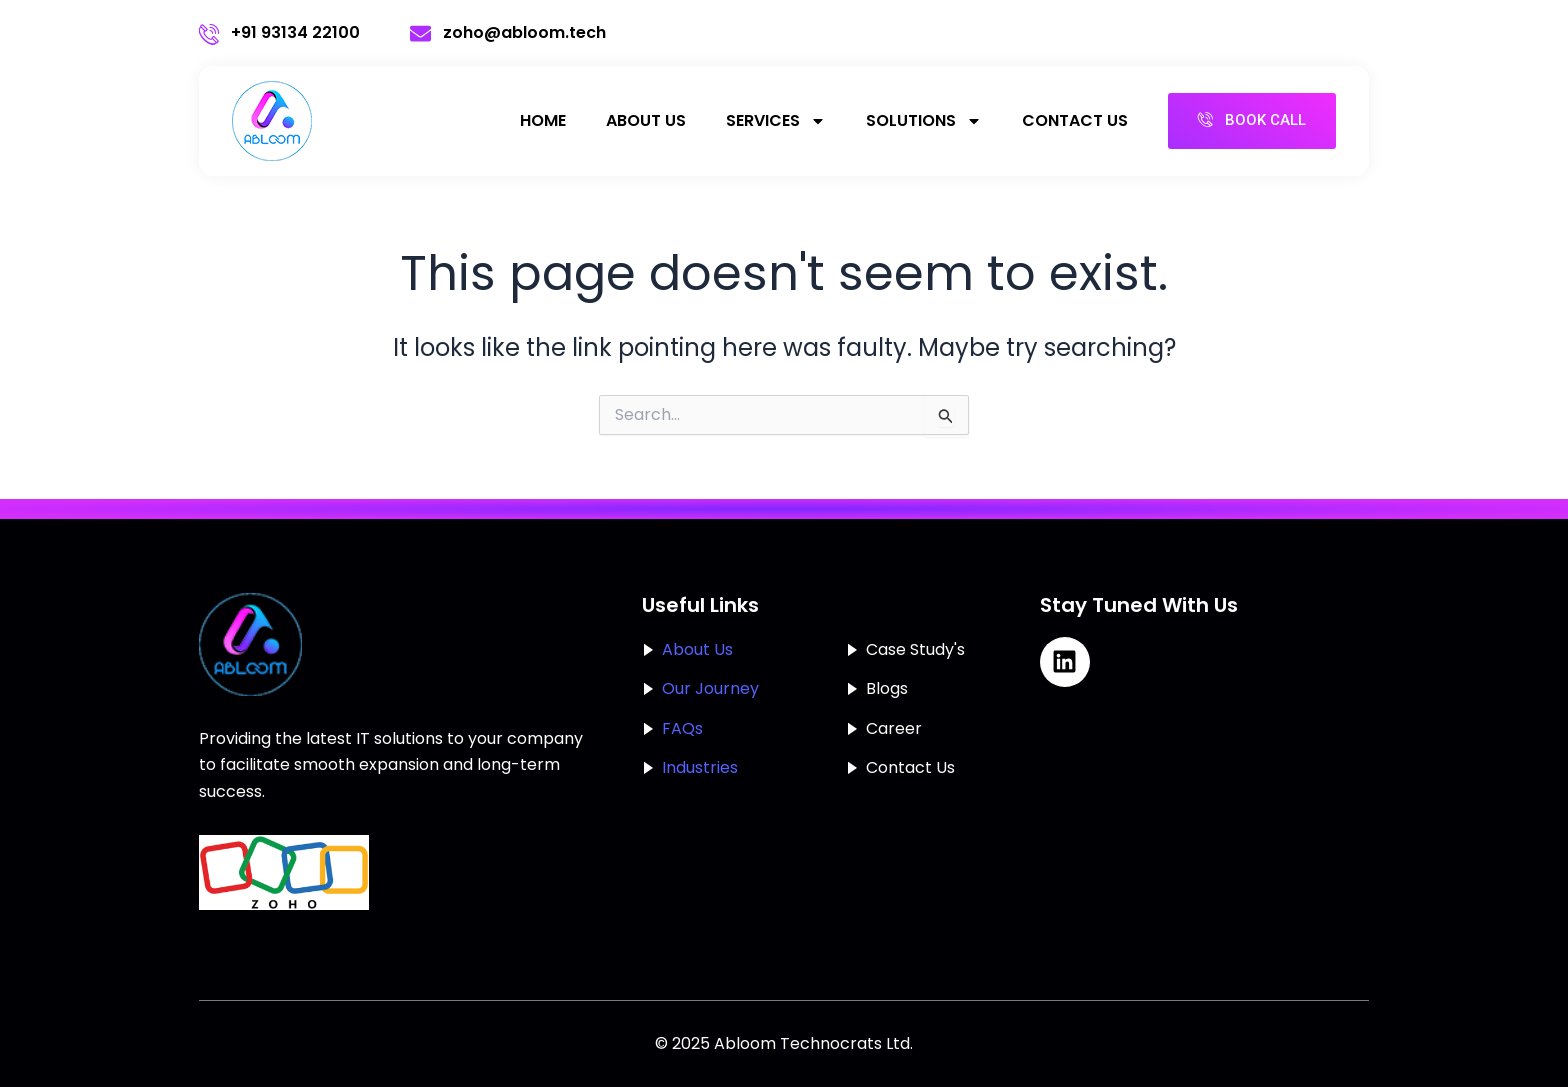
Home (543, 120)
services (776, 121)
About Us (646, 120)
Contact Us (1075, 120)
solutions (924, 121)
